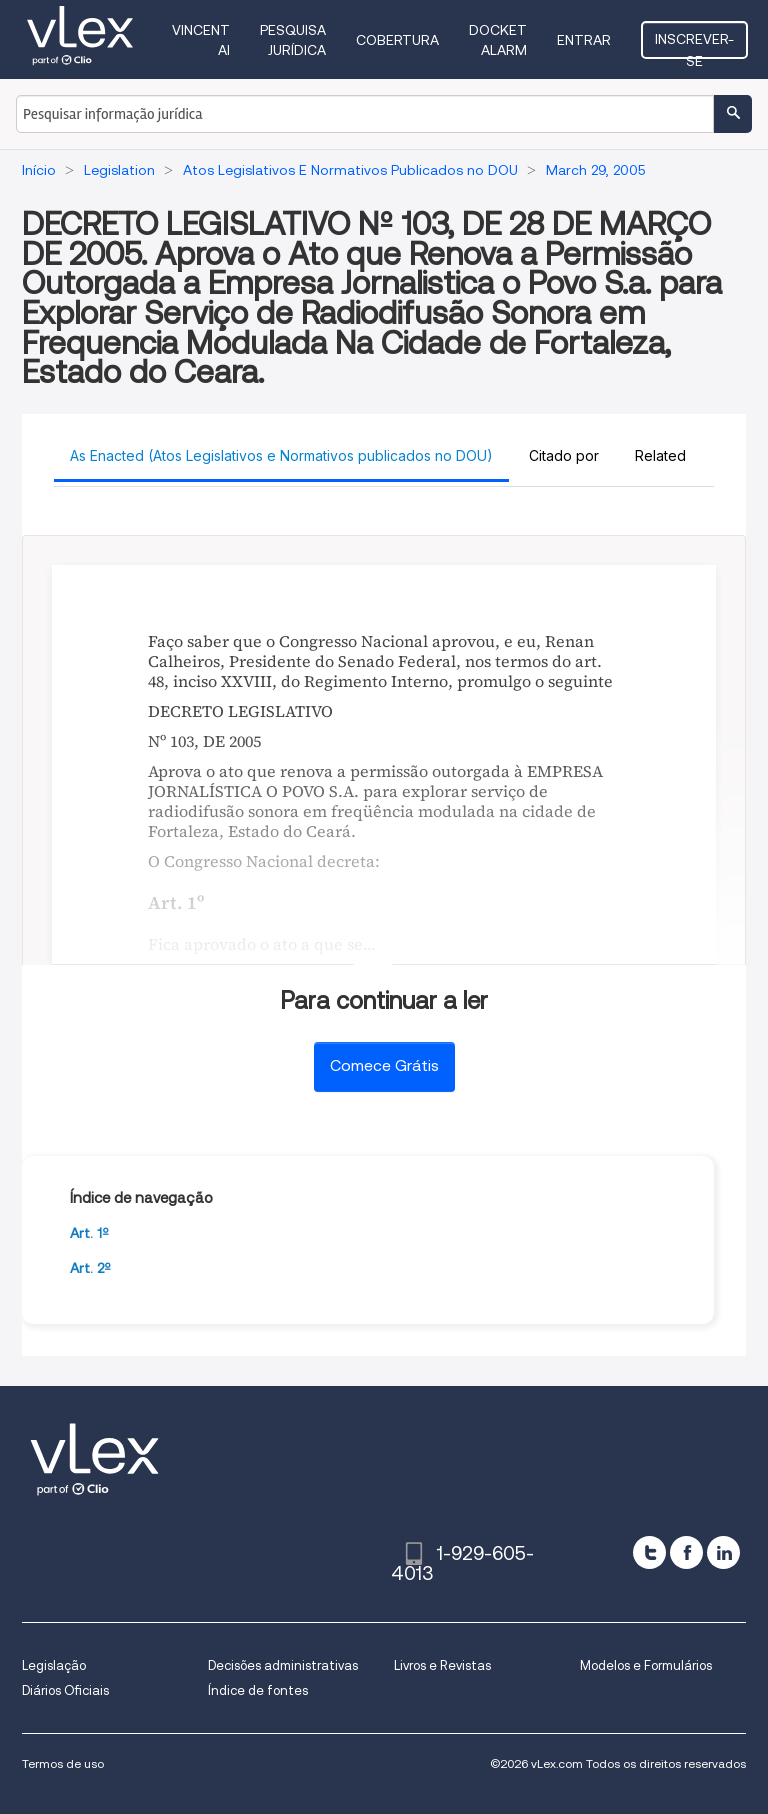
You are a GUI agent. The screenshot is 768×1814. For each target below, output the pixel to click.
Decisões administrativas (283, 1665)
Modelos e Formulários (646, 1665)
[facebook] (686, 1552)
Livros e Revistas (442, 1665)
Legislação (54, 1665)
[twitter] (649, 1552)
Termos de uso (63, 1763)
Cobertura (397, 40)
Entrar (584, 40)
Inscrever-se (694, 45)
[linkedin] (723, 1552)
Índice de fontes (258, 1690)
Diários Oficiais (65, 1690)
